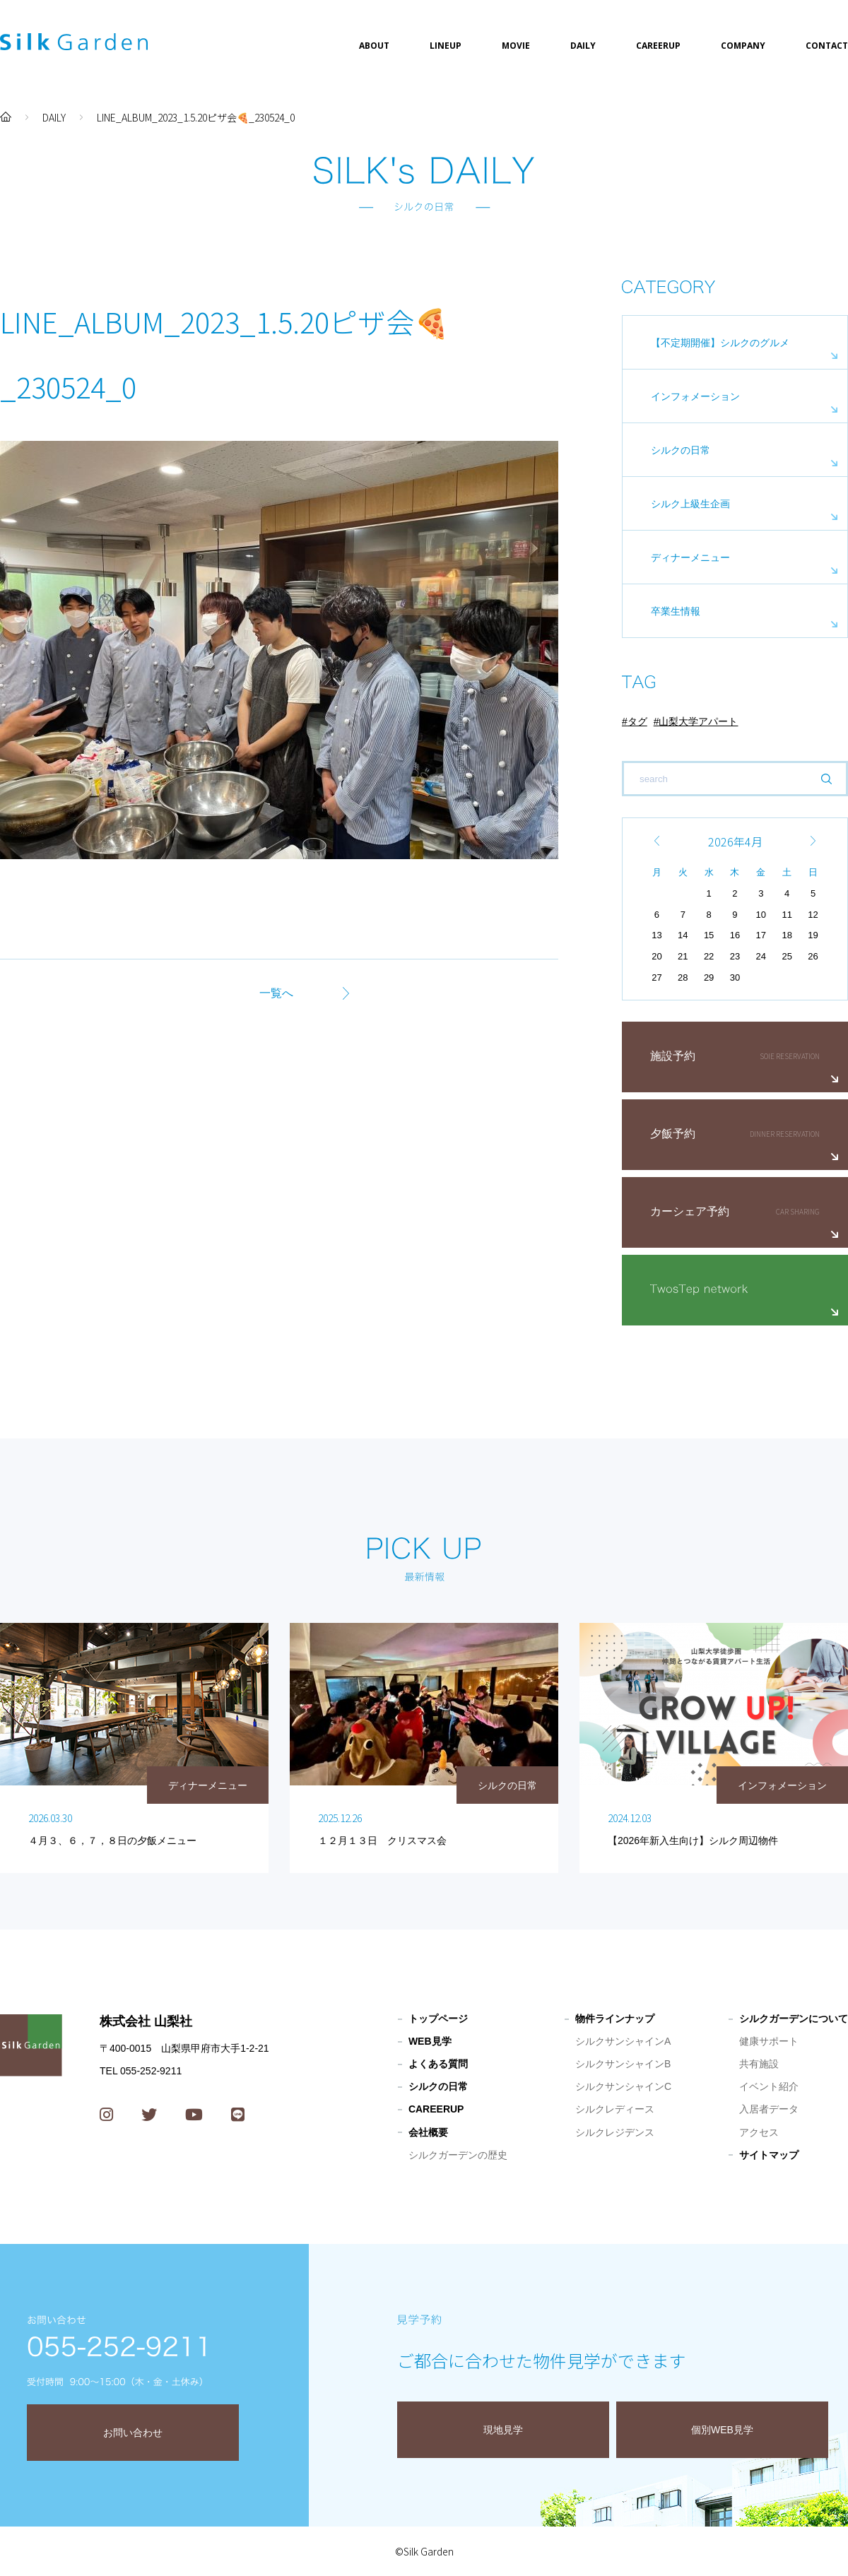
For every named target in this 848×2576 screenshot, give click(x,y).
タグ (637, 721)
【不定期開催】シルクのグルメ (720, 342)
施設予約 (672, 1056)
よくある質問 (438, 2063)
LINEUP (445, 46)
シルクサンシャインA (623, 2041)
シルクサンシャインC (623, 2086)
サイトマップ (769, 2155)
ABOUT (374, 46)
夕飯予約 (672, 1134)
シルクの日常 (680, 450)
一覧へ (276, 993)
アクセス (759, 2132)
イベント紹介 (769, 2086)
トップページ (438, 2018)
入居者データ (769, 2109)
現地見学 (503, 2429)
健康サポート (769, 2041)
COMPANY (743, 46)
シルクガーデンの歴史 (457, 2155)
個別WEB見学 (722, 2429)
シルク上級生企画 (690, 503)
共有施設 (759, 2063)
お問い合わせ (133, 2432)
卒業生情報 (675, 611)
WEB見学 (430, 2041)
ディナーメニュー (690, 557)
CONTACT (827, 46)
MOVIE (516, 46)
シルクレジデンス (614, 2132)
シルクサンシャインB (623, 2063)
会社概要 (428, 2132)
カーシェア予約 (689, 1211)
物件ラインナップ (614, 2018)
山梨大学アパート (698, 721)
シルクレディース (614, 2109)
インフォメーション (695, 396)
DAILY (583, 46)
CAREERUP (658, 46)
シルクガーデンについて (793, 2018)
